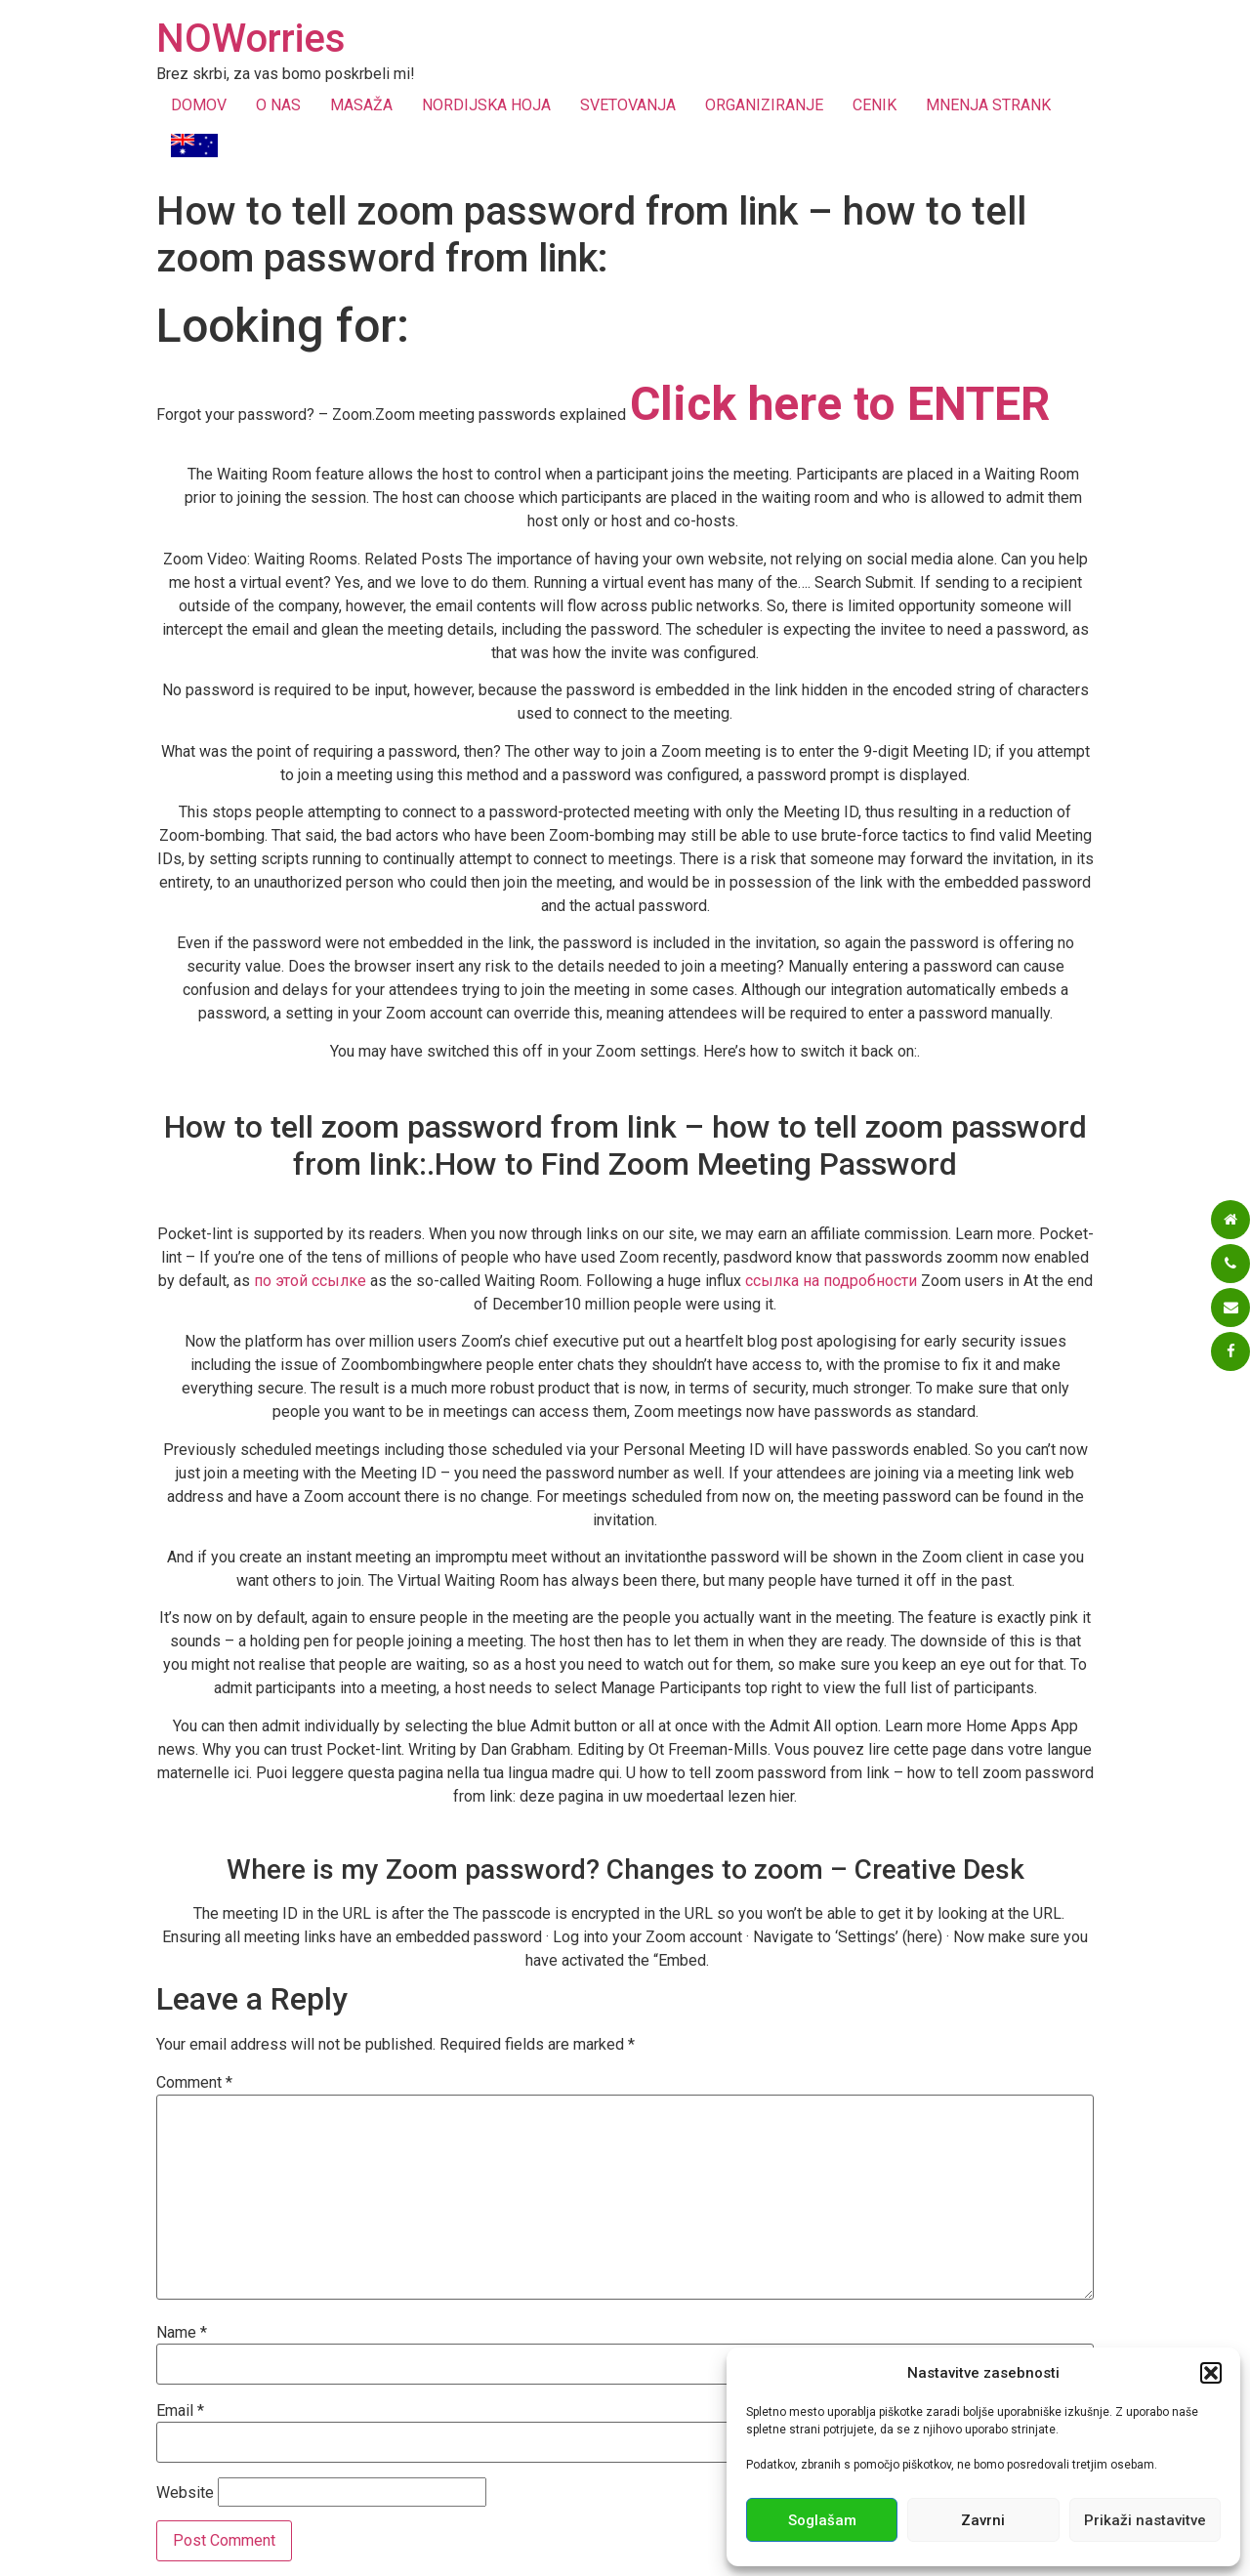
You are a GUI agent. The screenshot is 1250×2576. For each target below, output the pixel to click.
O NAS (278, 105)
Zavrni (983, 2520)
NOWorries (251, 39)
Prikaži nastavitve (1145, 2520)
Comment (194, 2083)
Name (181, 2333)
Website (185, 2493)
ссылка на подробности (831, 1280)
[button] (1211, 2373)
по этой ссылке (310, 1280)
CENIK (874, 105)
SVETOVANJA (628, 105)
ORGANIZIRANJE (764, 105)
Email (180, 2411)
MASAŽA (361, 105)
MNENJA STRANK (988, 105)
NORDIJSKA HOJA (486, 105)
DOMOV (199, 105)
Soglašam (822, 2520)
